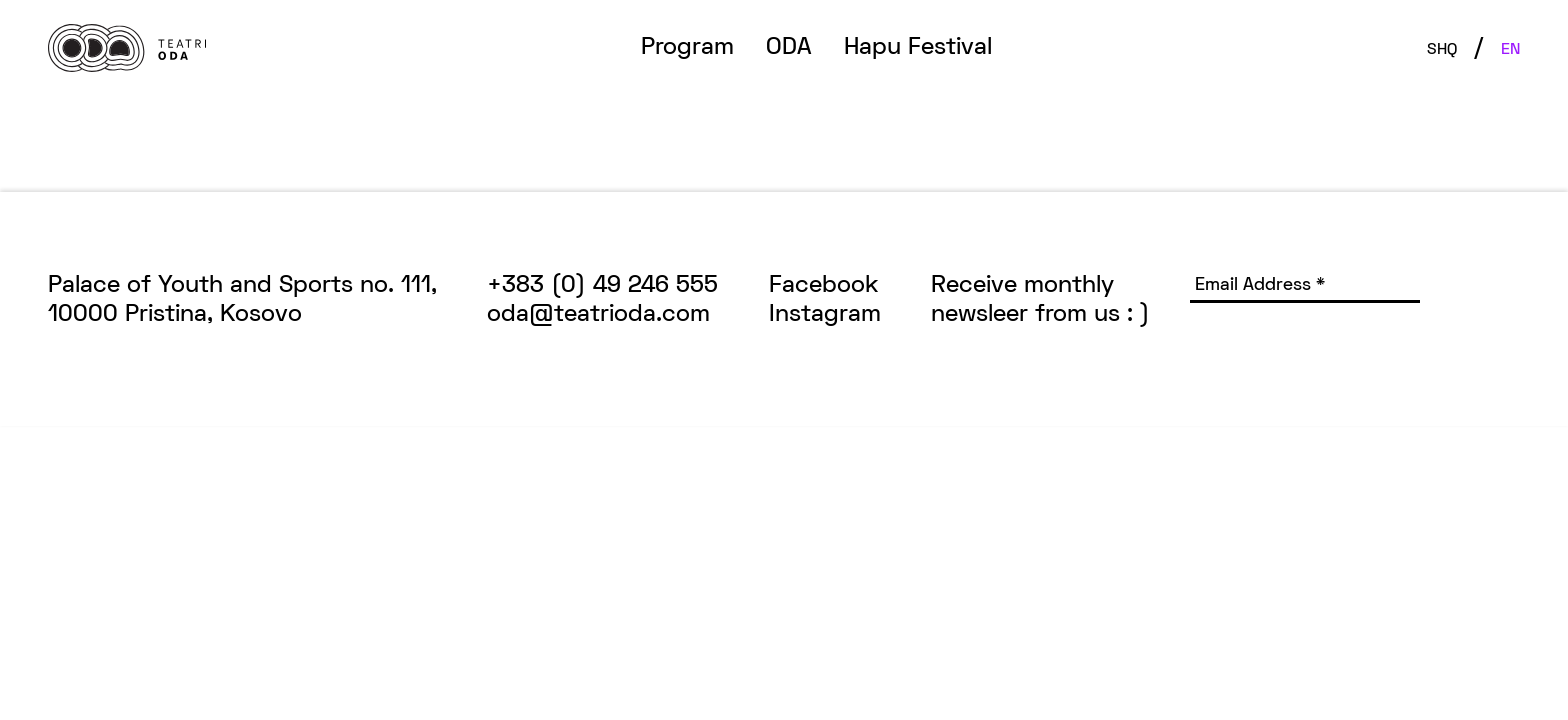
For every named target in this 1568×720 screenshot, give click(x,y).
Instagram (825, 315)
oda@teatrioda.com (598, 315)
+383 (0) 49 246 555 (602, 286)
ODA (789, 48)
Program (687, 48)
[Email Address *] (1305, 287)
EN (1510, 50)
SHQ (1442, 50)
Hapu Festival (918, 48)
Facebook (824, 286)
